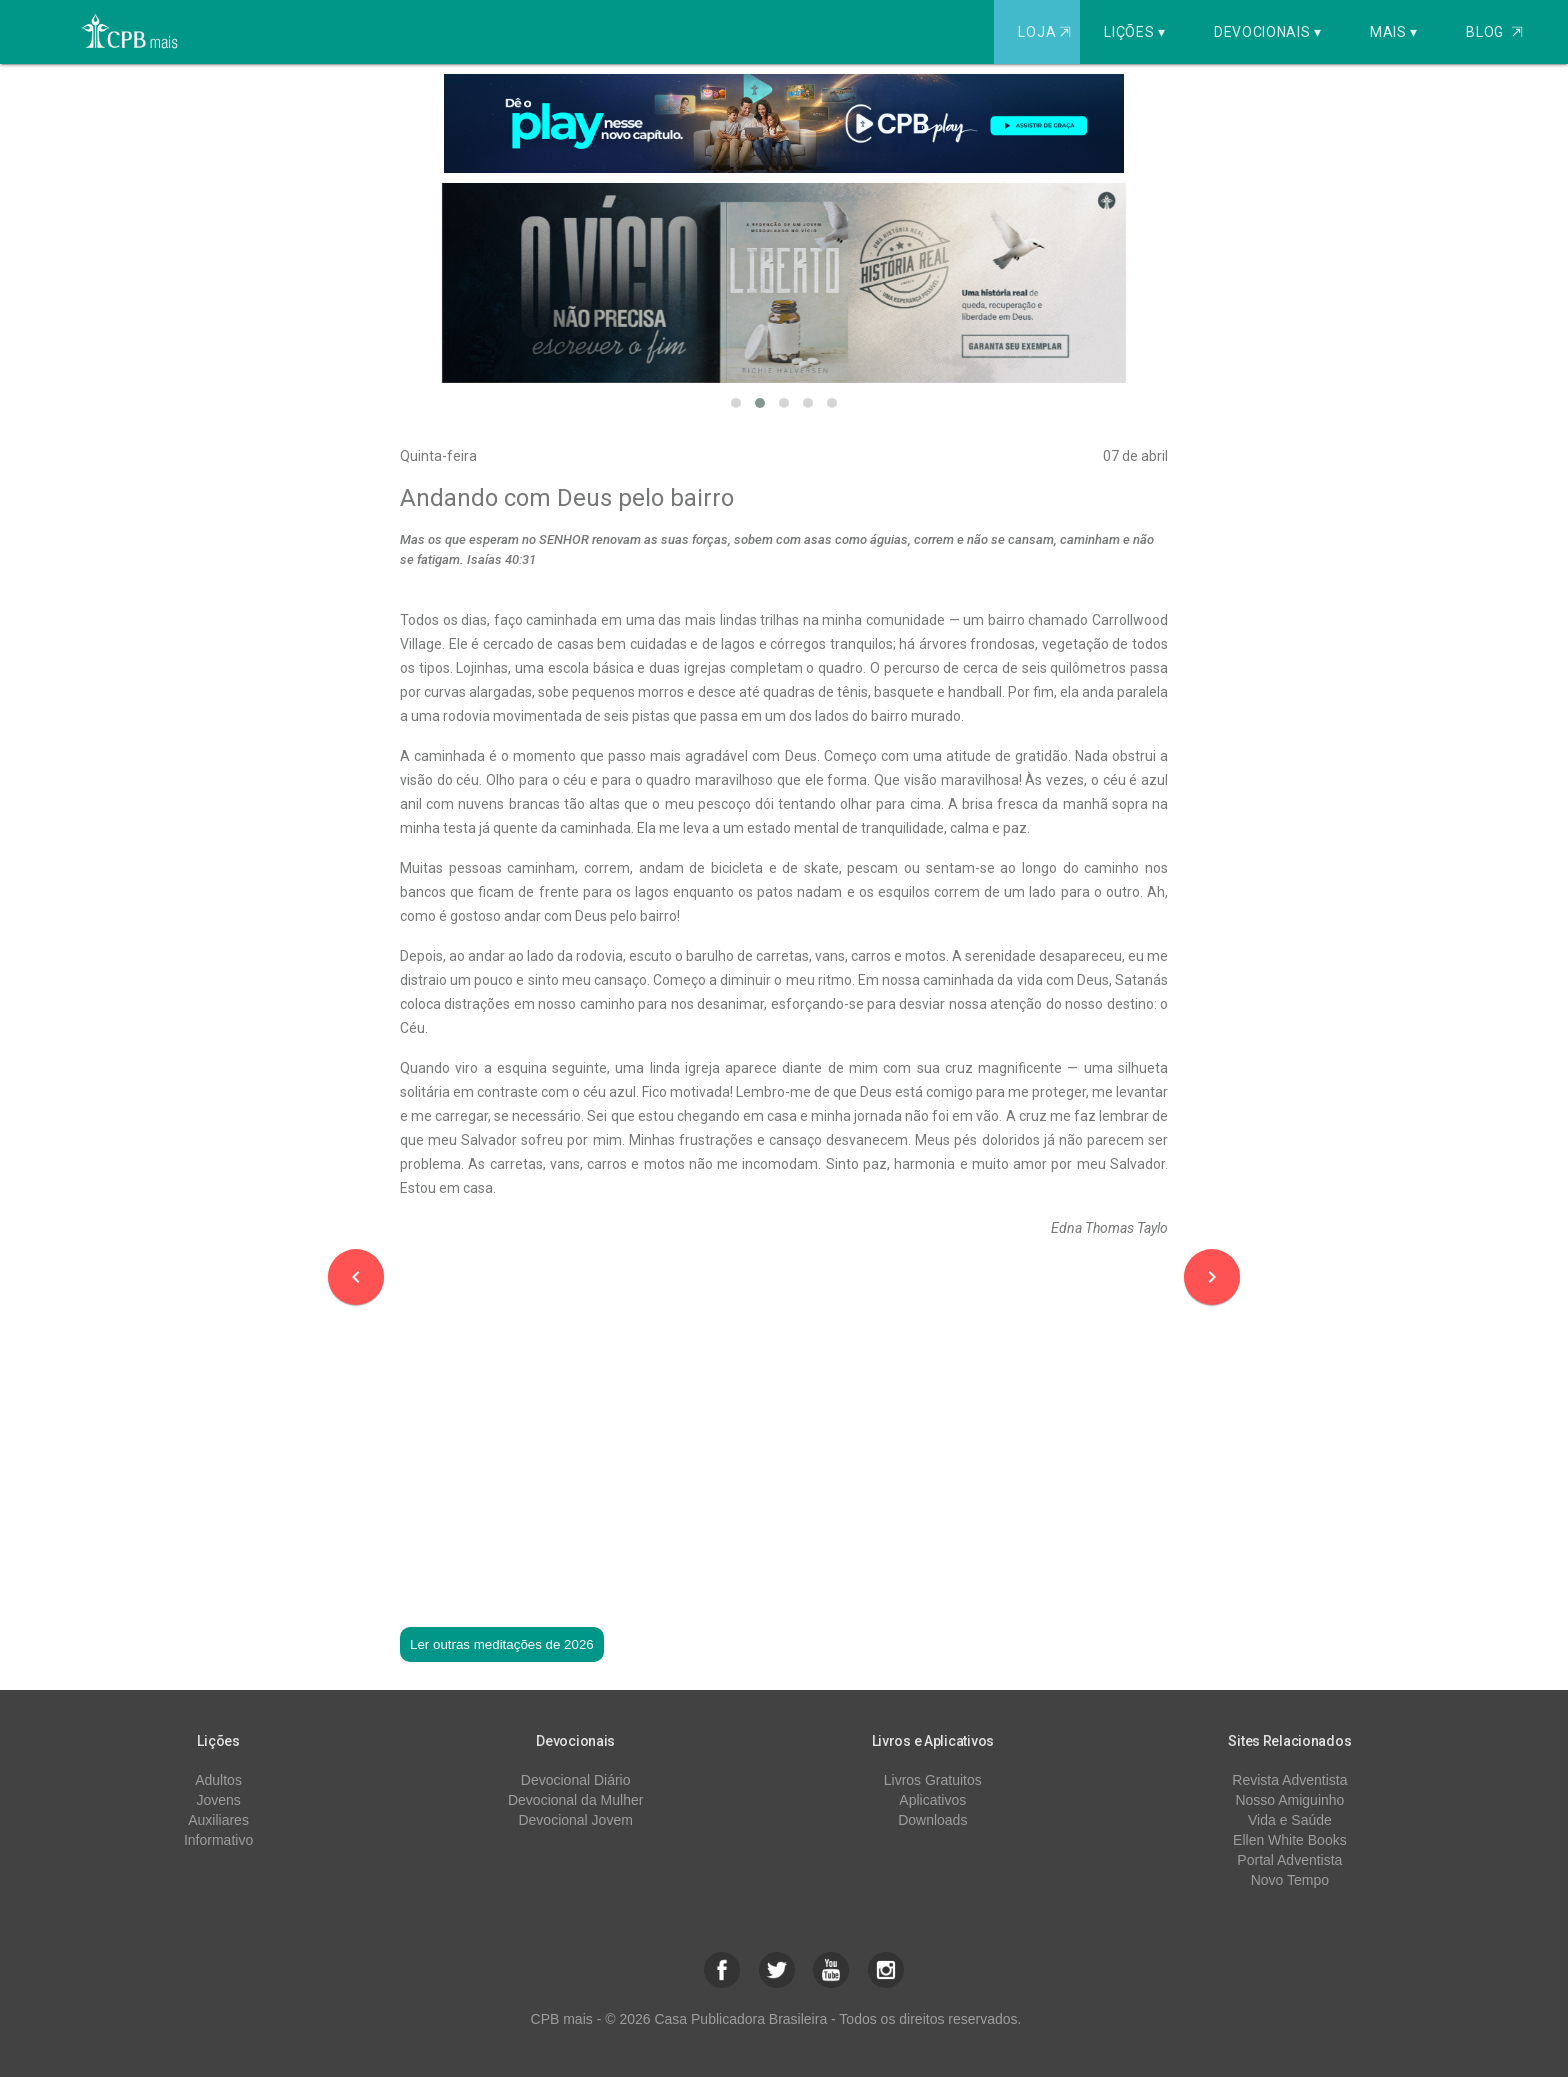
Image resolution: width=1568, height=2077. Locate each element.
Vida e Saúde (1290, 1820)
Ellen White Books (1290, 1840)
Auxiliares (218, 1820)
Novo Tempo (1290, 1880)
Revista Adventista (1289, 1780)
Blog (1494, 32)
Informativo (218, 1840)
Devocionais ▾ (1268, 32)
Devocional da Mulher (575, 1800)
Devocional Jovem (575, 1820)
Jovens (218, 1800)
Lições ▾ (1135, 32)
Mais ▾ (1394, 32)
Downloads (932, 1820)
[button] (736, 403)
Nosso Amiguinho (1289, 1800)
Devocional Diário (576, 1780)
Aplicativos (932, 1800)
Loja (1046, 32)
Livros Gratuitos (933, 1780)
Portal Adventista (1289, 1860)
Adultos (218, 1780)
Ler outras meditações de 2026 (502, 1644)
